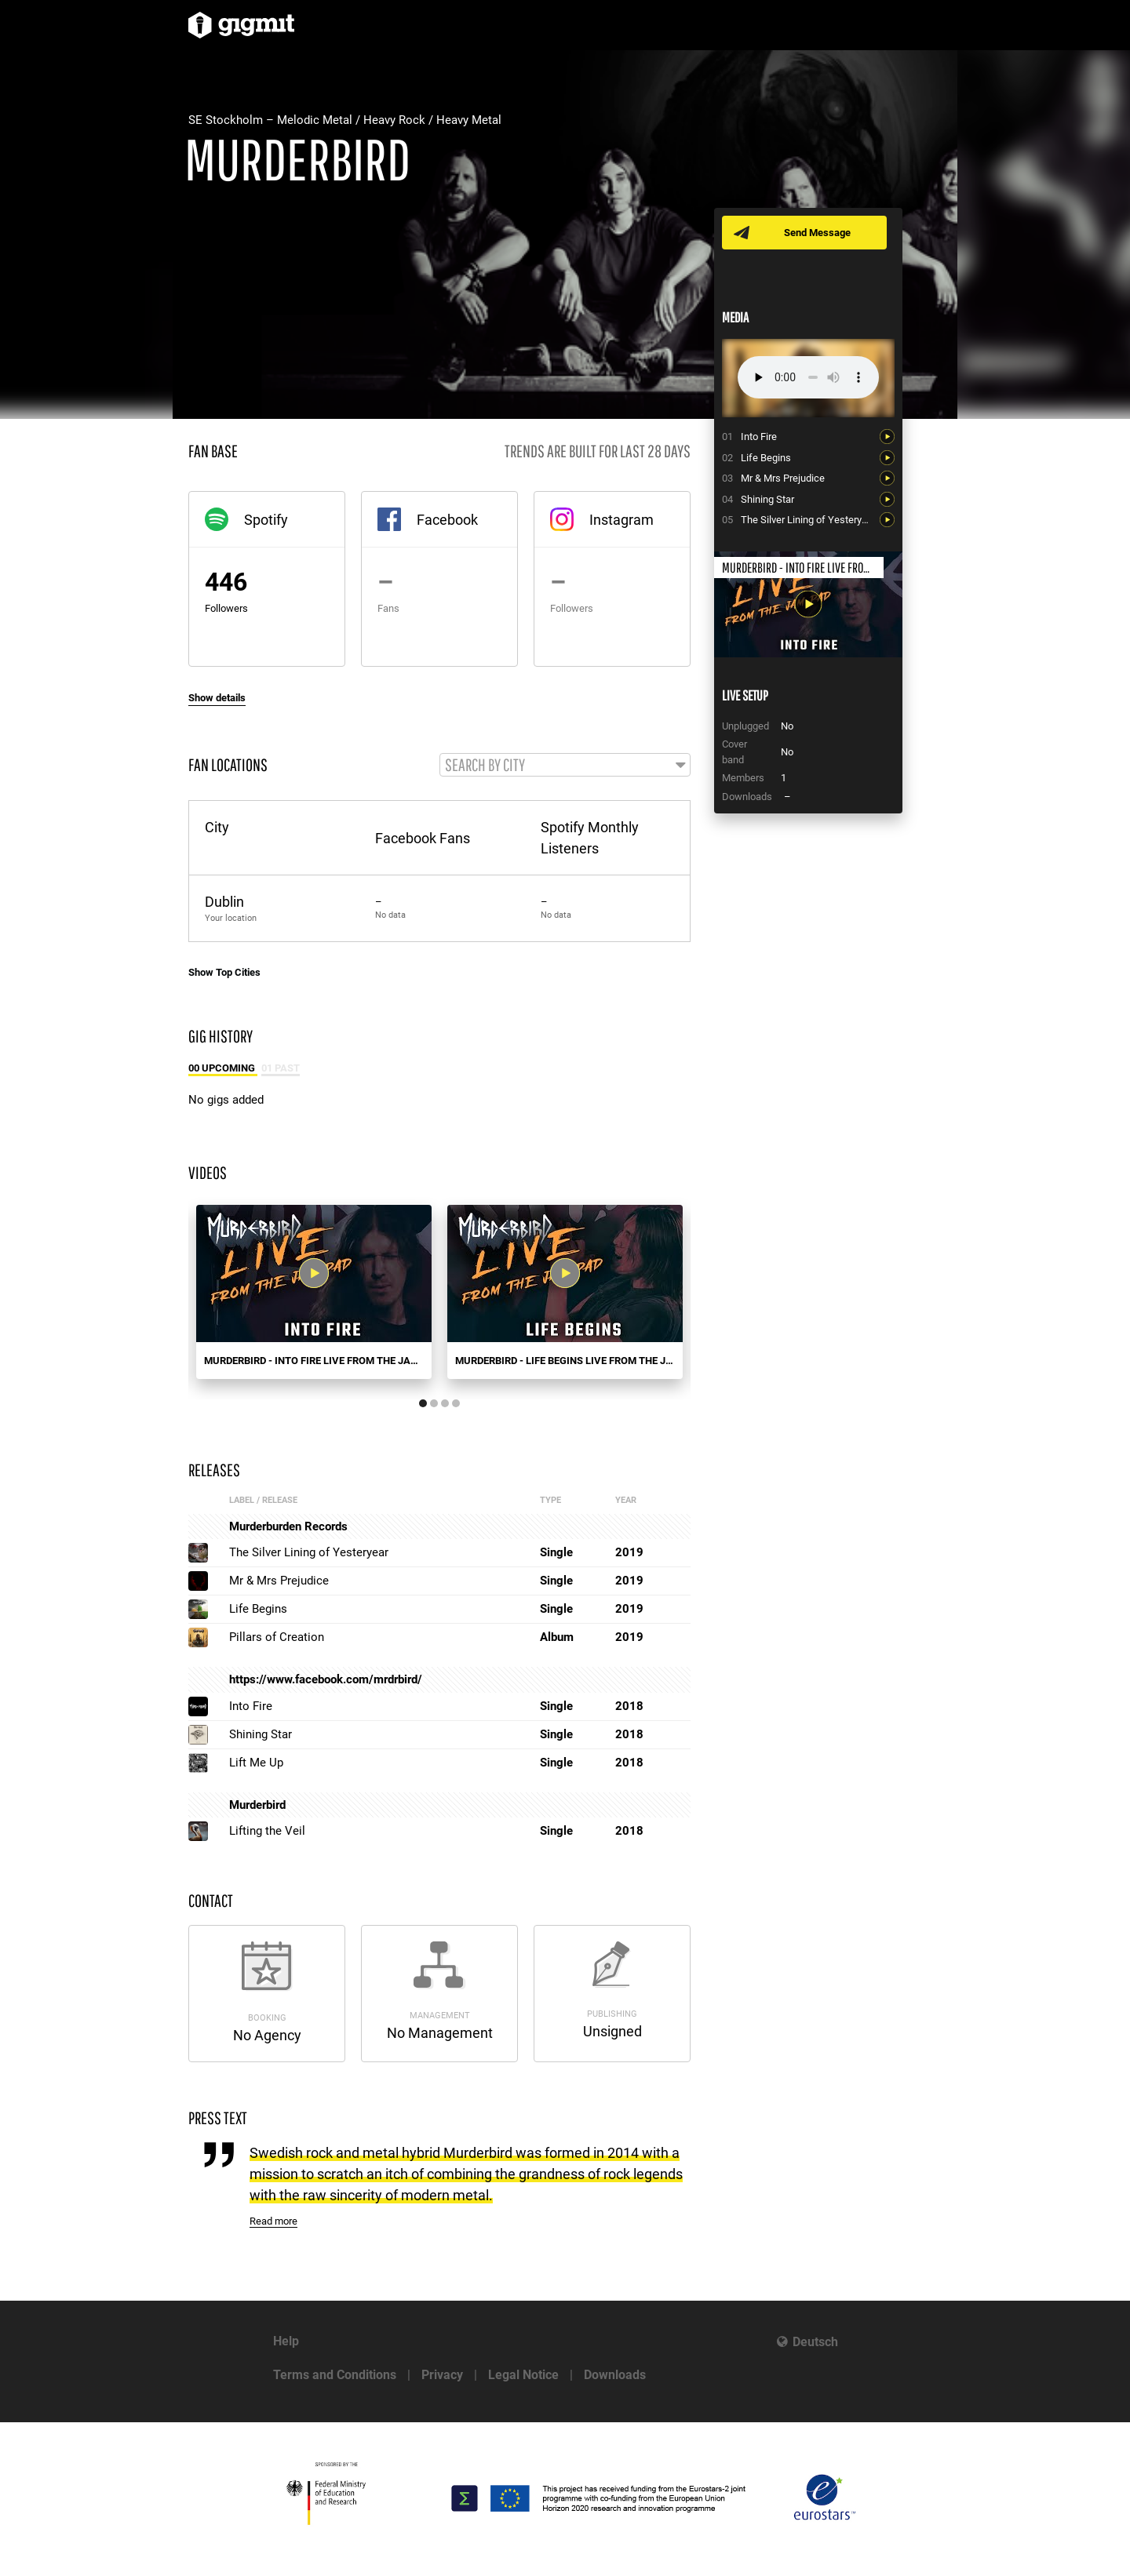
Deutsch (815, 2341)
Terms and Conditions (334, 2374)
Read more (273, 2223)
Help (286, 2341)
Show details (217, 698)
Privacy (442, 2374)
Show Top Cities (224, 973)
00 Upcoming (222, 1069)
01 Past (280, 1069)
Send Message (818, 232)
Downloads (615, 2374)
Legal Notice (523, 2374)
